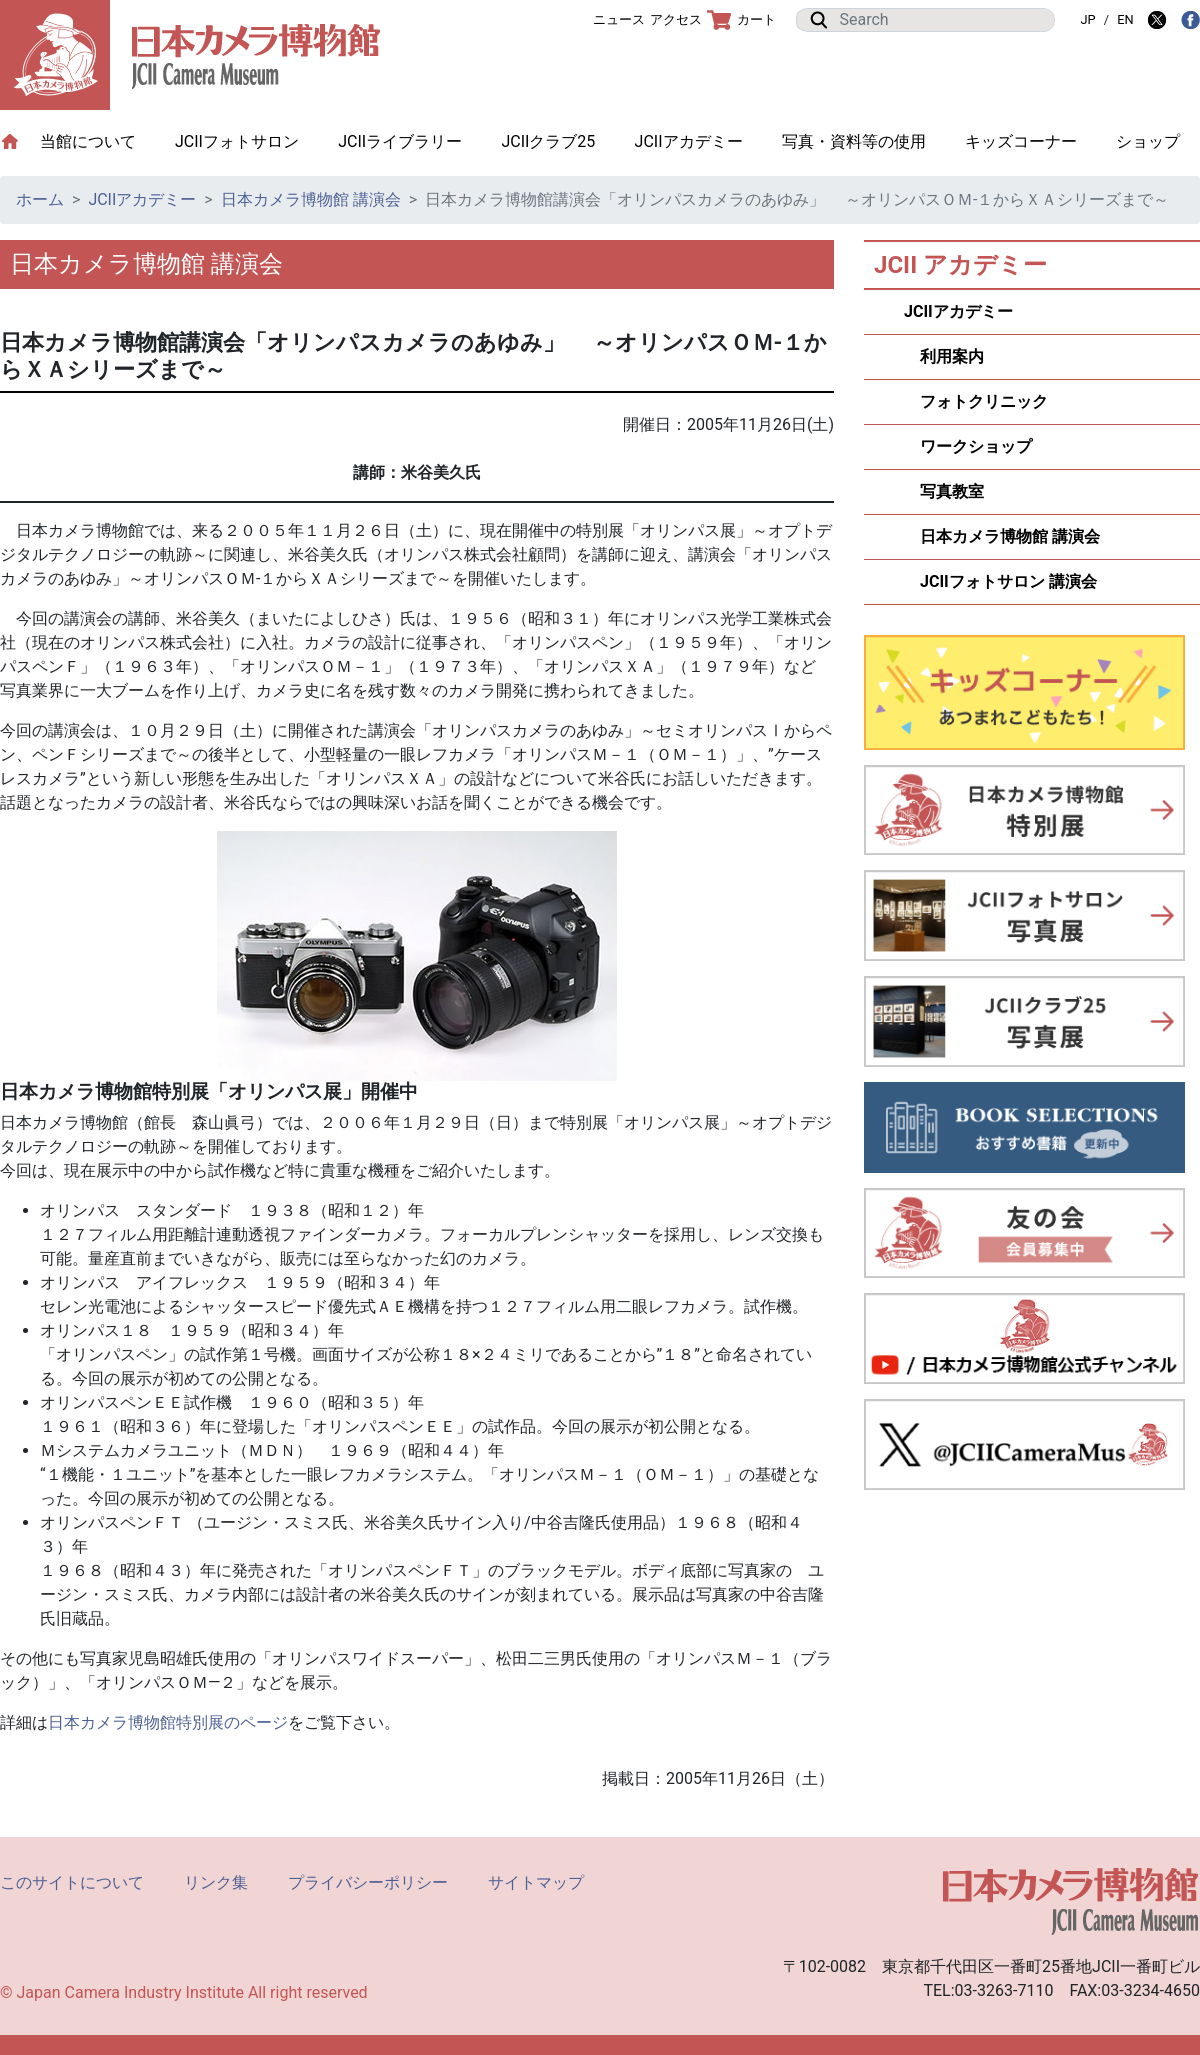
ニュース (619, 19)
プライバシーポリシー (368, 1882)
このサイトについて (72, 1882)
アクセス (676, 19)
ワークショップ (968, 446)
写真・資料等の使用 (854, 141)
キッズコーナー (1021, 141)
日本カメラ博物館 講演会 (311, 199)
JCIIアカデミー (689, 141)
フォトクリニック (976, 401)
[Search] (941, 20)
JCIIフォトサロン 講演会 (1000, 581)
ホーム (40, 199)
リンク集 (216, 1882)
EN (1125, 19)
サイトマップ (536, 1882)
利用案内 (944, 356)
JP (1087, 19)
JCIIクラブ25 (548, 141)
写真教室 (944, 491)
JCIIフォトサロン (237, 141)
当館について (98, 140)
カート (741, 20)
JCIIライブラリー (400, 141)
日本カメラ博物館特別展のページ (168, 1722)
